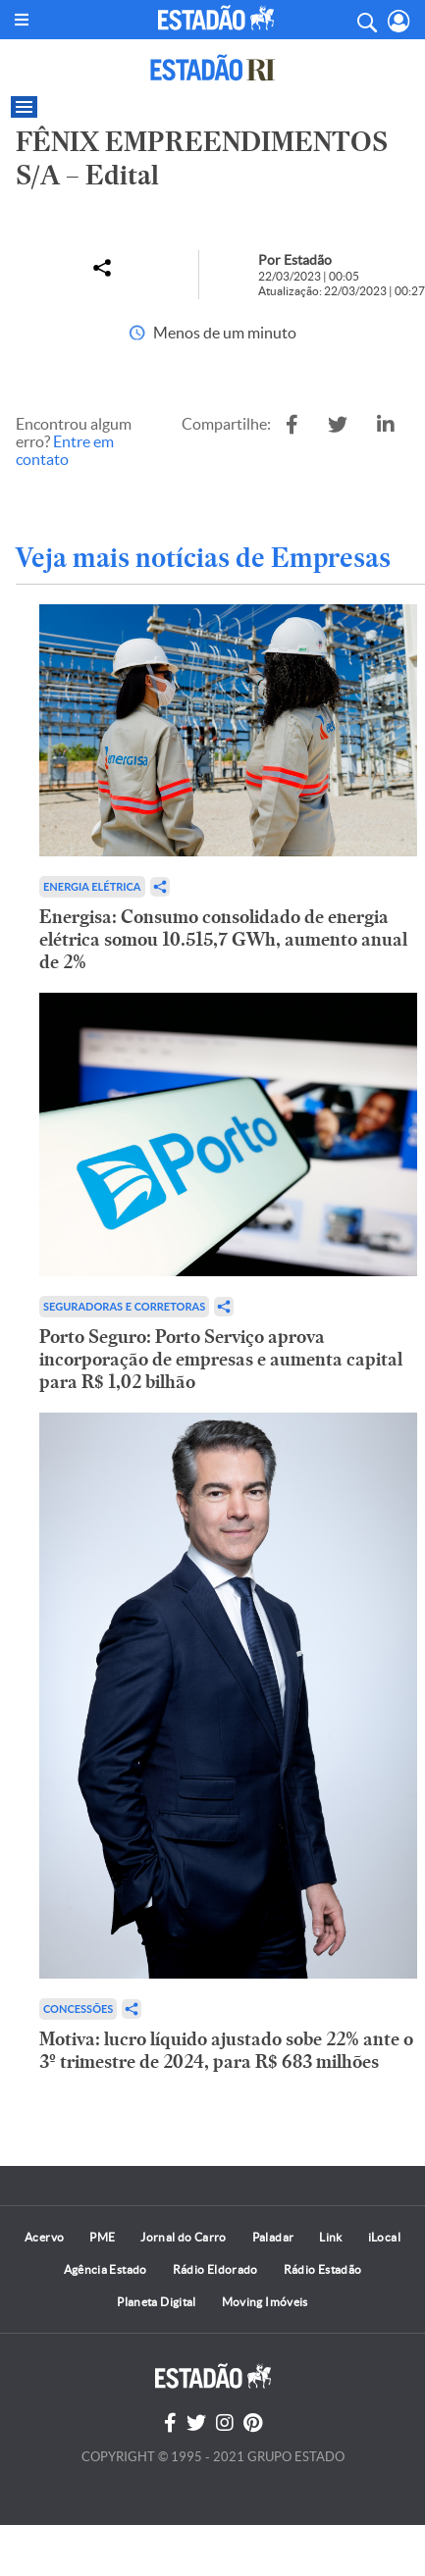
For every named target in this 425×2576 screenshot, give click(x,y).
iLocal (384, 2237)
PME (102, 2237)
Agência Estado (105, 2269)
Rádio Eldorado (215, 2269)
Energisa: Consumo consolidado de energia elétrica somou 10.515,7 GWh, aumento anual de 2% (223, 939)
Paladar (273, 2237)
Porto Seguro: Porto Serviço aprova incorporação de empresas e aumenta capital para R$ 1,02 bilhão (220, 1359)
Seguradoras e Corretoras (124, 1306)
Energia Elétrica (92, 886)
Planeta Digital (156, 2301)
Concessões (78, 2008)
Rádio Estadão (323, 2269)
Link (330, 2237)
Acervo (44, 2237)
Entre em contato (65, 450)
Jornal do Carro (183, 2237)
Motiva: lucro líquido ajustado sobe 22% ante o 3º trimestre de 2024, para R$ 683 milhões (226, 2050)
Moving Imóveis (265, 2301)
